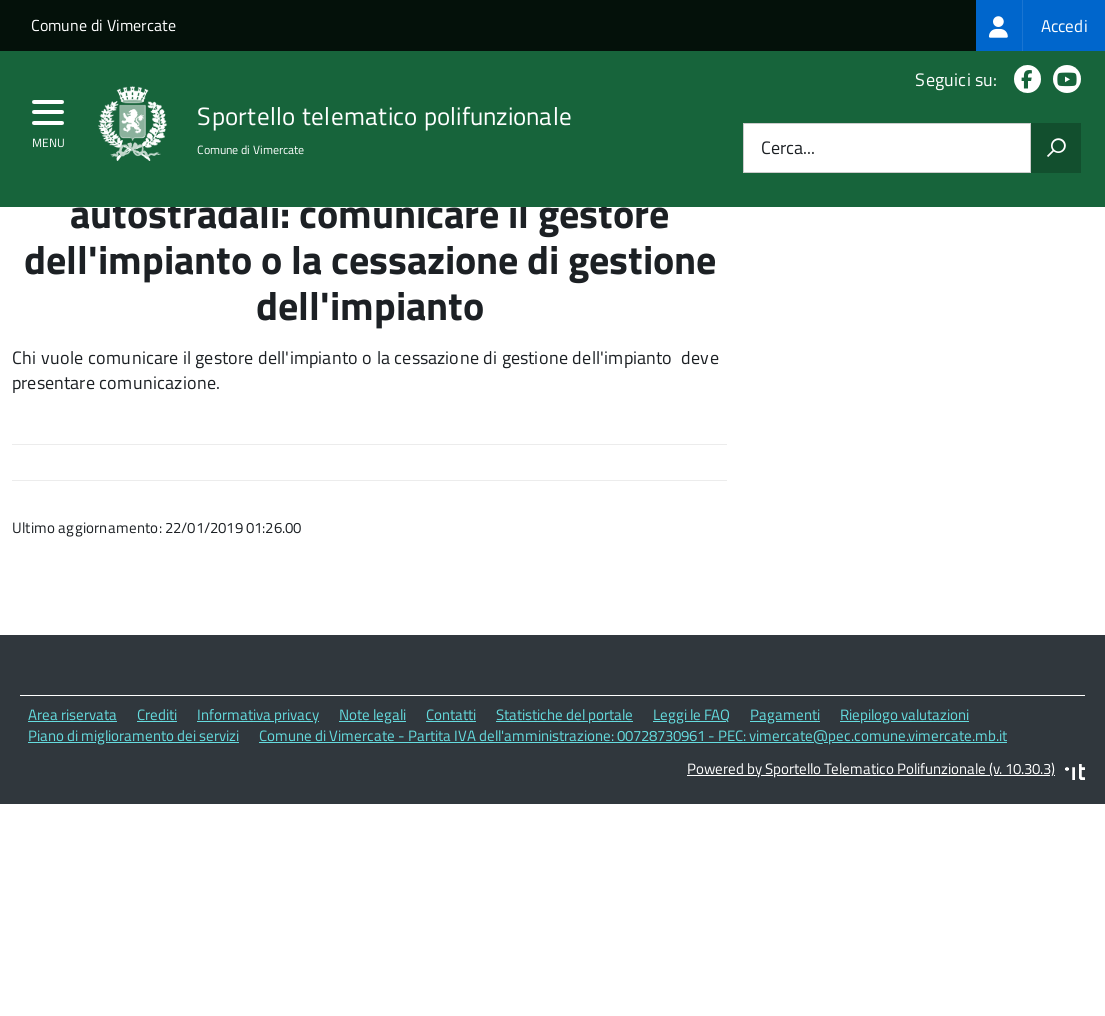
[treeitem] (1040, 25)
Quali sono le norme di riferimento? (938, 269)
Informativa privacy (258, 806)
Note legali (372, 806)
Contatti (451, 806)
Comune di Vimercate (103, 25)
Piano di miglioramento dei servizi (133, 827)
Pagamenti (785, 806)
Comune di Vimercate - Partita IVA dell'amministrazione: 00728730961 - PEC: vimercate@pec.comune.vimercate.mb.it (633, 827)
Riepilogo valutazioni (904, 806)
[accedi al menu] (48, 119)
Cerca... (788, 148)
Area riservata (72, 806)
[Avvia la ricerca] (1056, 148)
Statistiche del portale (564, 806)
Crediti (157, 806)
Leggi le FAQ (691, 806)
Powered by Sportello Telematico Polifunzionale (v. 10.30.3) (871, 860)
